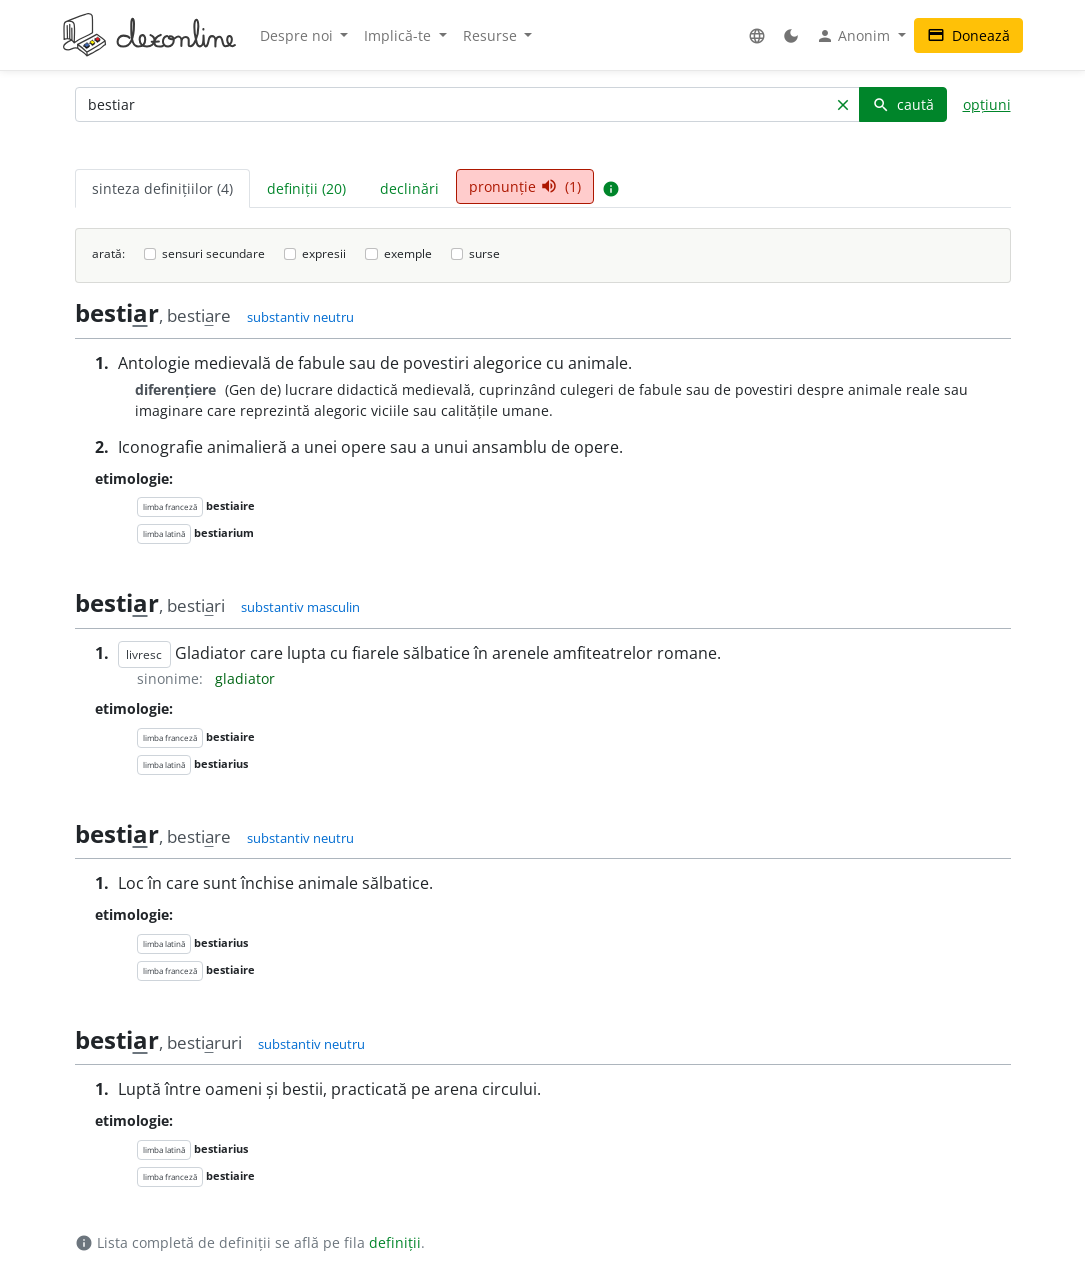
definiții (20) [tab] (306, 188)
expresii (324, 253)
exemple (408, 253)
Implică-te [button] (399, 35)
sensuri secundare (213, 253)
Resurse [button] (492, 35)
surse (484, 253)
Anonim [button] (855, 36)
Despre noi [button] (298, 35)
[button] (757, 35)
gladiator (245, 678)
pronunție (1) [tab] (525, 186)
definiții (395, 1242)
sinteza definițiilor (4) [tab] (162, 188)
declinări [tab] (409, 188)
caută (903, 104)
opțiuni (987, 104)
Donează (968, 35)
